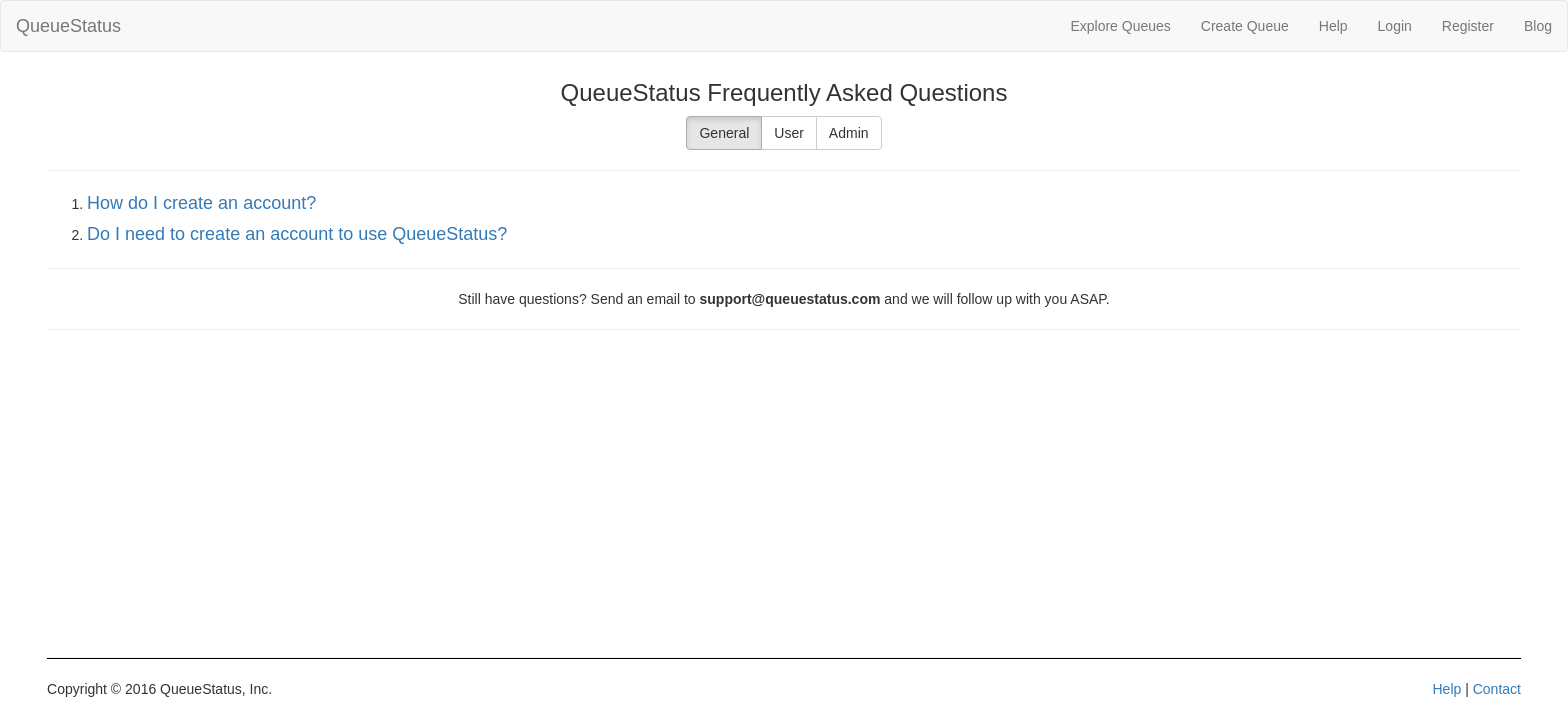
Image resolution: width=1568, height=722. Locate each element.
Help (1333, 26)
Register (1468, 26)
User (789, 133)
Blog (1538, 26)
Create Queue (1245, 26)
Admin (849, 133)
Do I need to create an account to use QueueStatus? (297, 234)
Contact (1497, 689)
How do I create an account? (201, 203)
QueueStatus (68, 26)
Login (1395, 26)
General (724, 133)
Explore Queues (1120, 26)
